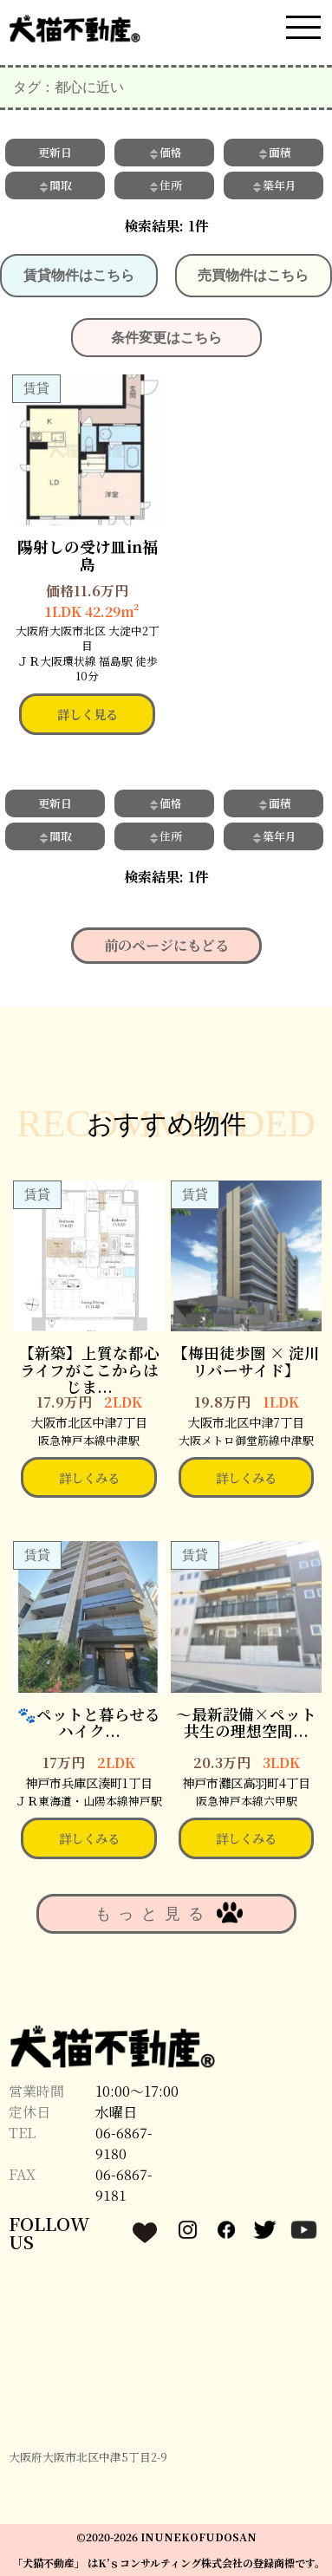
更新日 (55, 152)
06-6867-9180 (124, 2143)
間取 (54, 185)
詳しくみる (89, 1477)
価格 (164, 152)
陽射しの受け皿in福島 (87, 555)
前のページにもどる (166, 945)
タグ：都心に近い (68, 87)
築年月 (273, 185)
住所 (164, 185)
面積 (274, 152)
